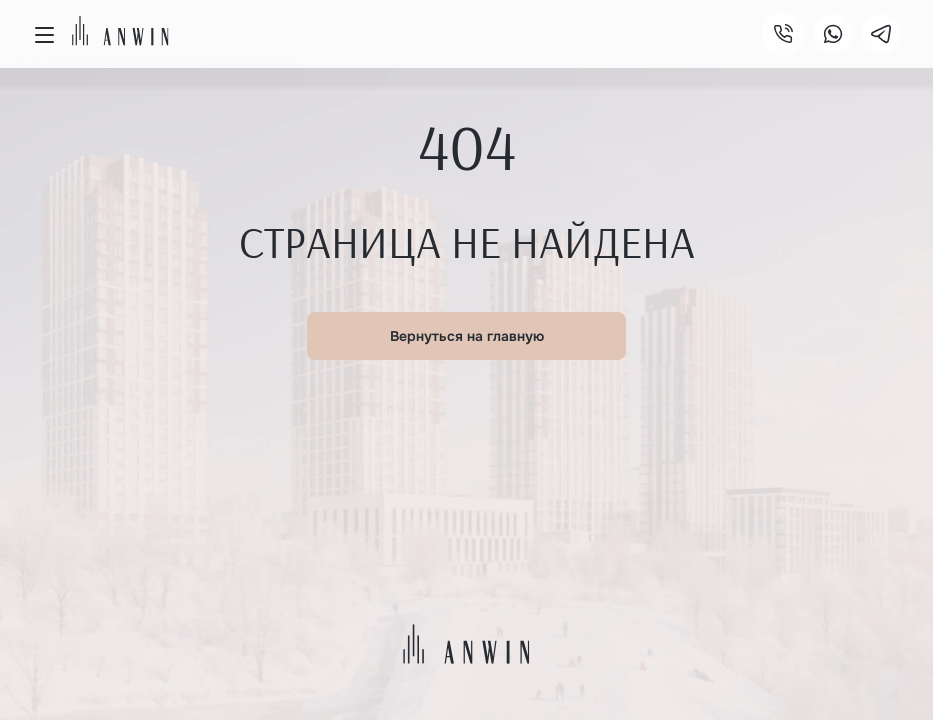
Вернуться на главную (467, 336)
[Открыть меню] (44, 35)
